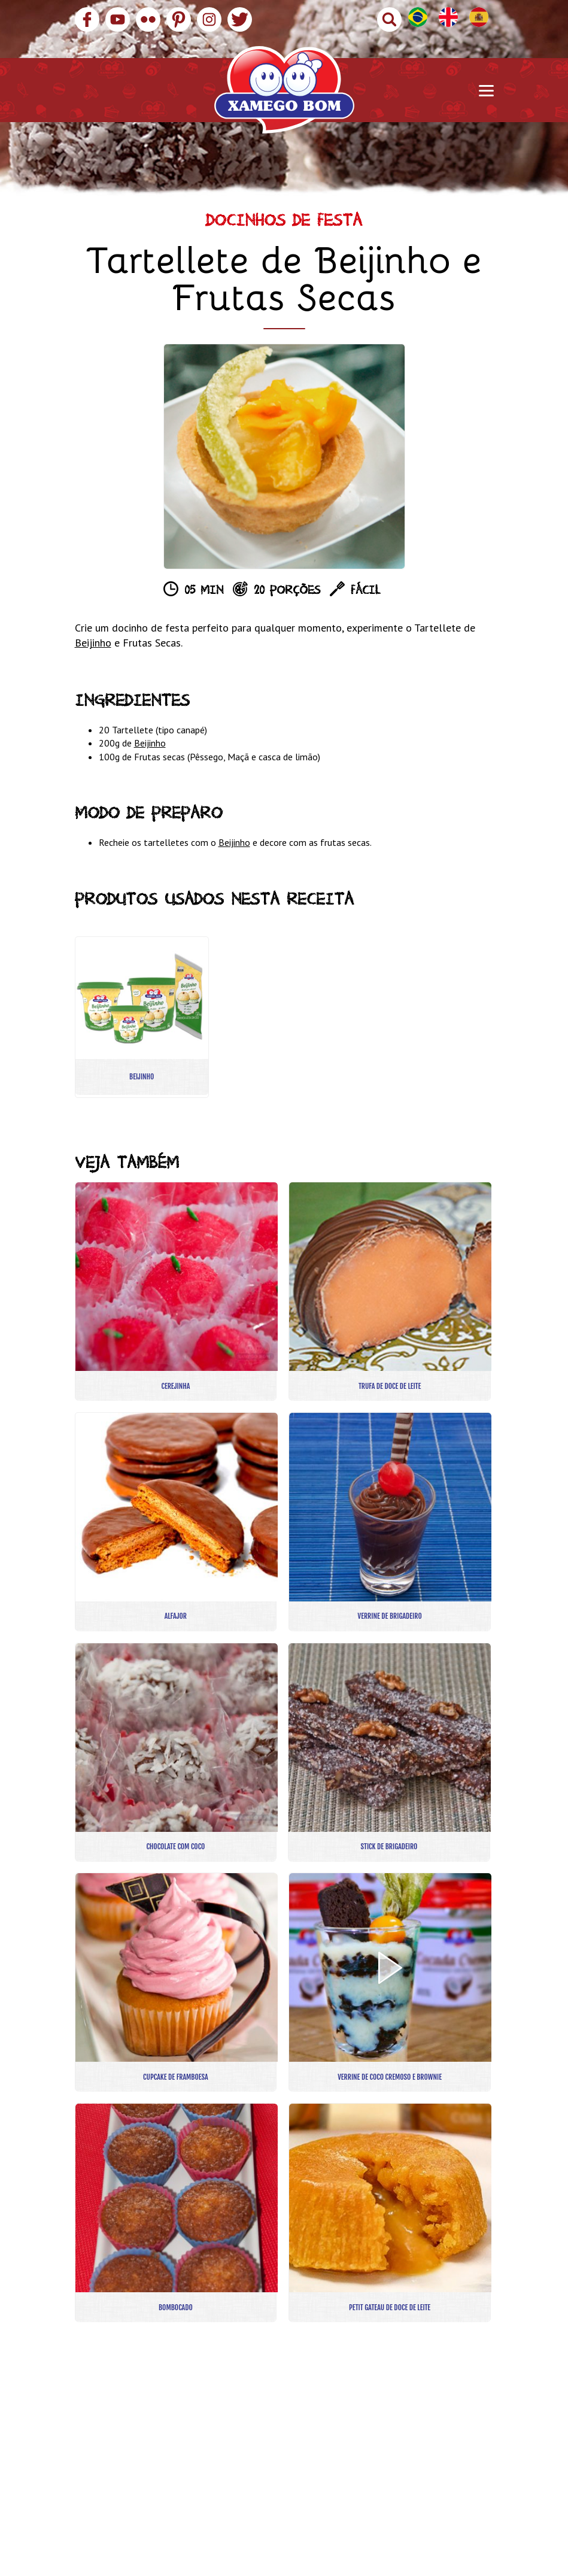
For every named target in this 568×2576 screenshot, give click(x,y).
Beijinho (93, 643)
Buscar (389, 19)
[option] (284, 456)
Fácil (365, 592)
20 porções (287, 592)
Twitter (239, 19)
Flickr (148, 19)
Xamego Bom (284, 90)
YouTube (117, 19)
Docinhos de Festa (284, 223)
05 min (203, 592)
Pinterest (178, 19)
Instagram (209, 19)
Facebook (87, 19)
